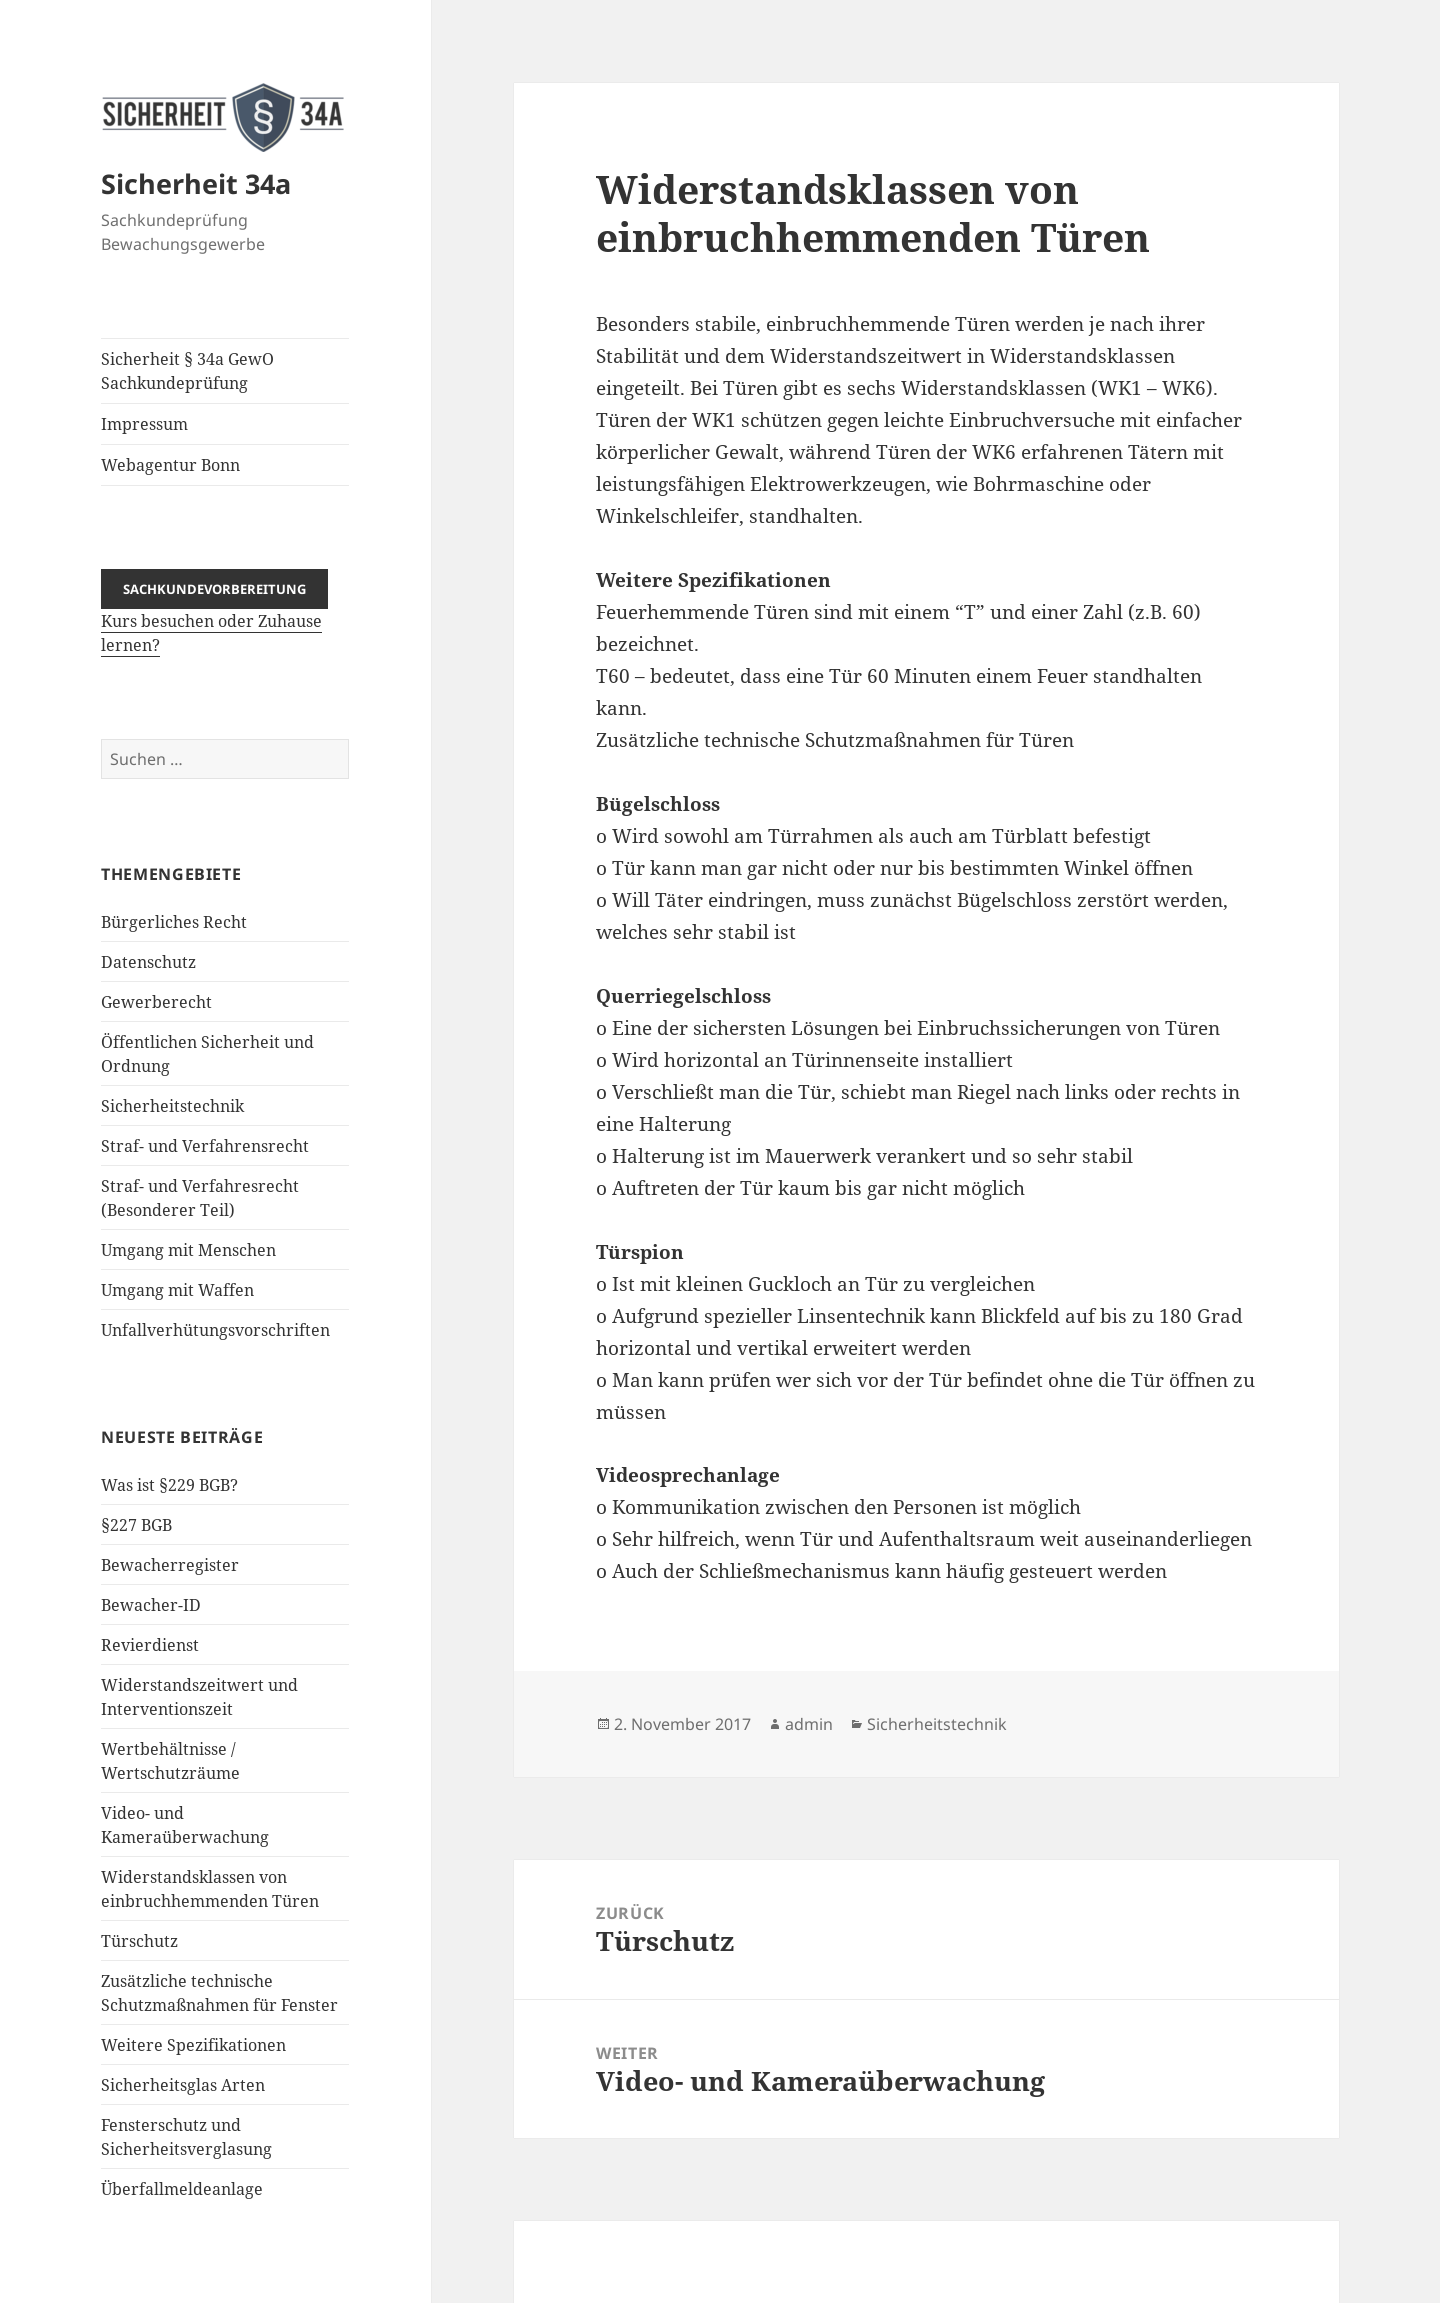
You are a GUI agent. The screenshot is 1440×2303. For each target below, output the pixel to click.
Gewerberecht (156, 1001)
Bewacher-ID (151, 1604)
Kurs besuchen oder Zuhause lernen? (214, 615)
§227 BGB (136, 1524)
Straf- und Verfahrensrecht (205, 1145)
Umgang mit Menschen (188, 1249)
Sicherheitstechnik (172, 1105)
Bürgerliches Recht (174, 921)
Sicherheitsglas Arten (183, 2084)
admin (809, 1724)
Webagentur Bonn (170, 465)
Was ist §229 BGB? (169, 1484)
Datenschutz (148, 961)
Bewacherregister (170, 1564)
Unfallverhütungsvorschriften (215, 1329)
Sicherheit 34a (196, 182)
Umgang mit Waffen (177, 1289)
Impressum (144, 424)
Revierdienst (150, 1644)
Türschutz (139, 1940)
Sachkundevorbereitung (214, 588)
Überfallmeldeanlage (182, 2188)
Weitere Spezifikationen (193, 2044)
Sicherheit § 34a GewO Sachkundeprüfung (187, 371)
